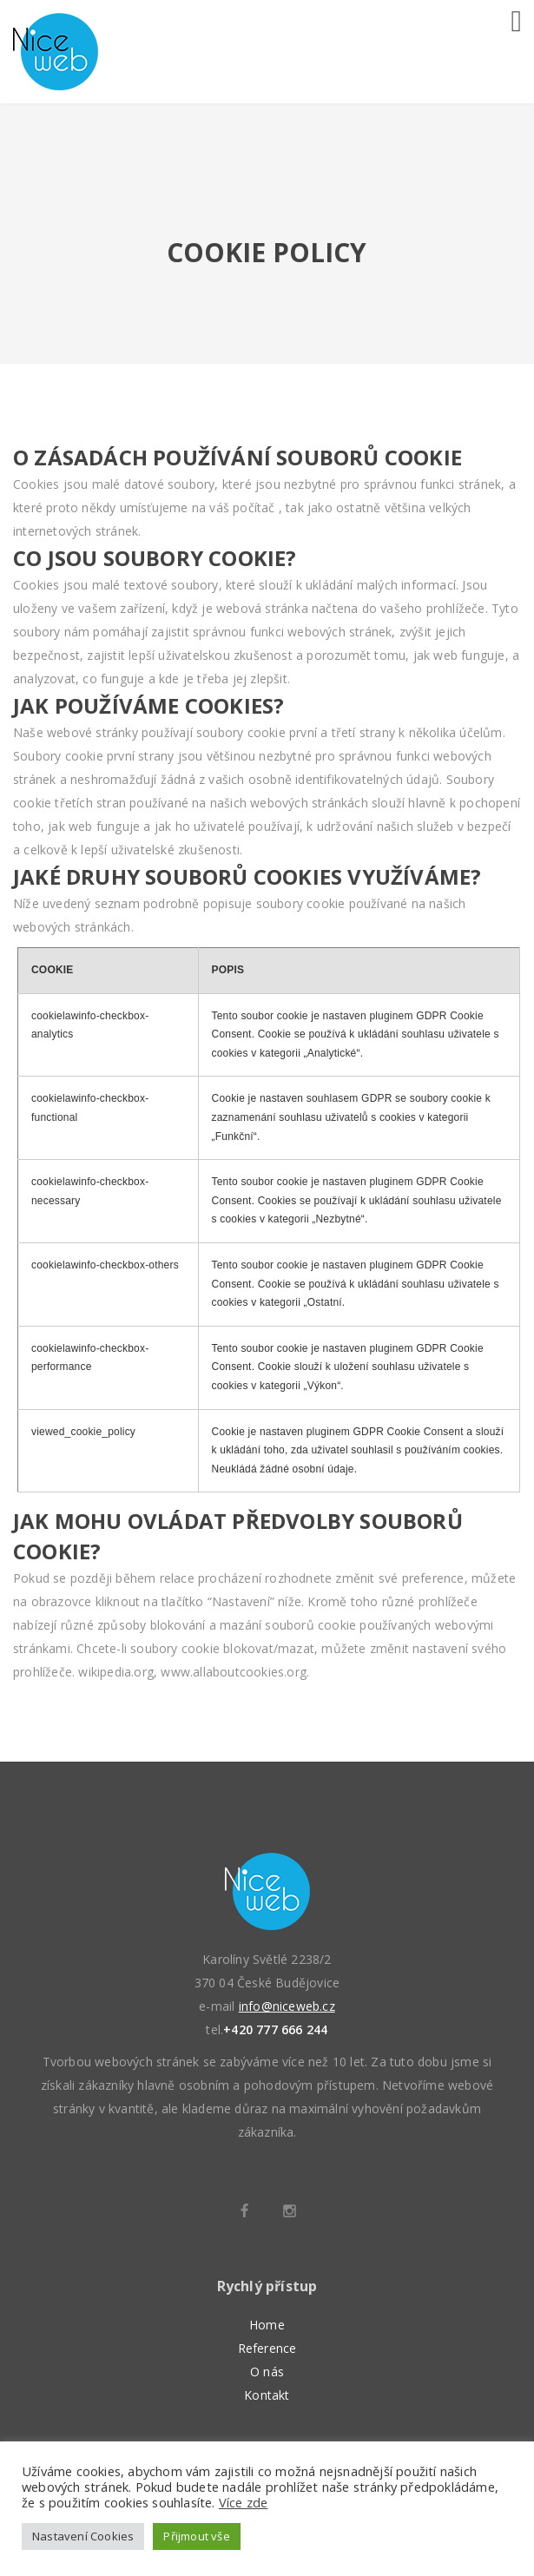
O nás (267, 2371)
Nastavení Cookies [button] (83, 2536)
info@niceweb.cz (287, 2006)
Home (267, 2324)
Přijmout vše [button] (196, 2536)
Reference (267, 2348)
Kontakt (266, 2395)
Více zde (243, 2502)
